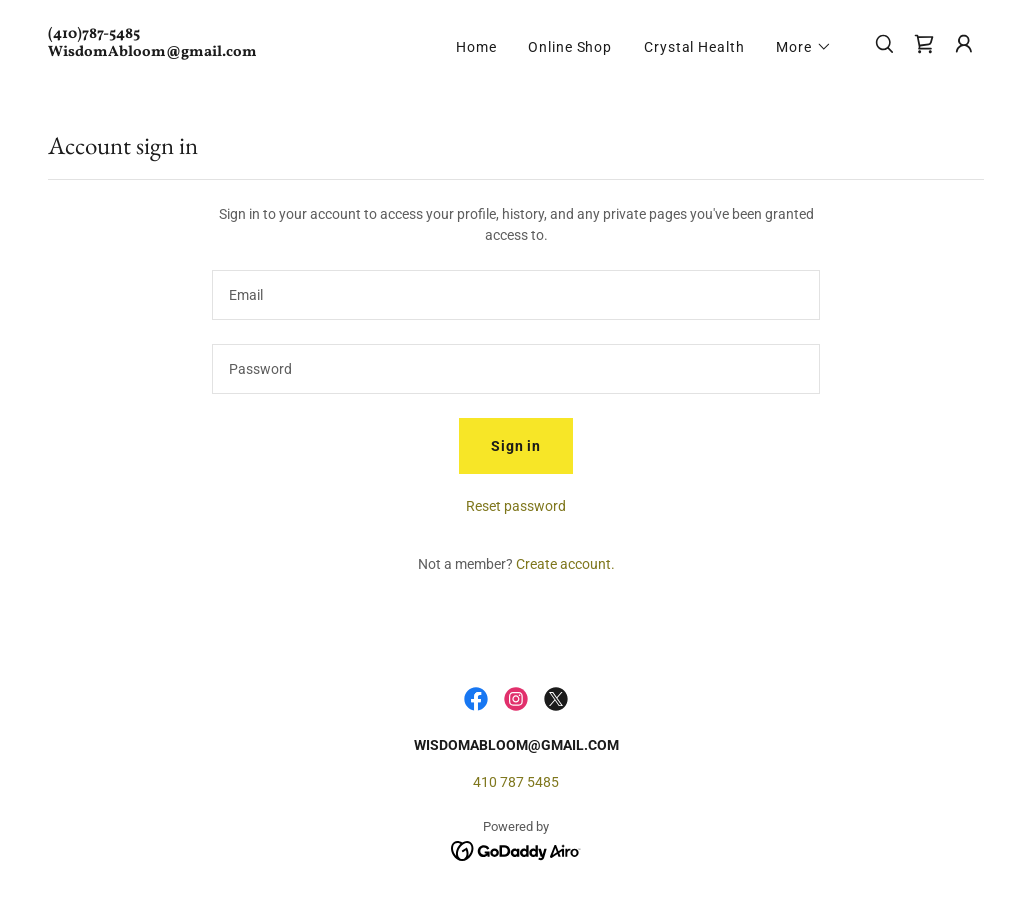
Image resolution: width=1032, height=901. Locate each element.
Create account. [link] (565, 564)
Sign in (516, 446)
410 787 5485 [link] (516, 782)
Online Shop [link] (570, 47)
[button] (804, 47)
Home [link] (476, 47)
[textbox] (516, 295)
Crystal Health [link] (694, 47)
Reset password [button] (516, 506)
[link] (179, 51)
